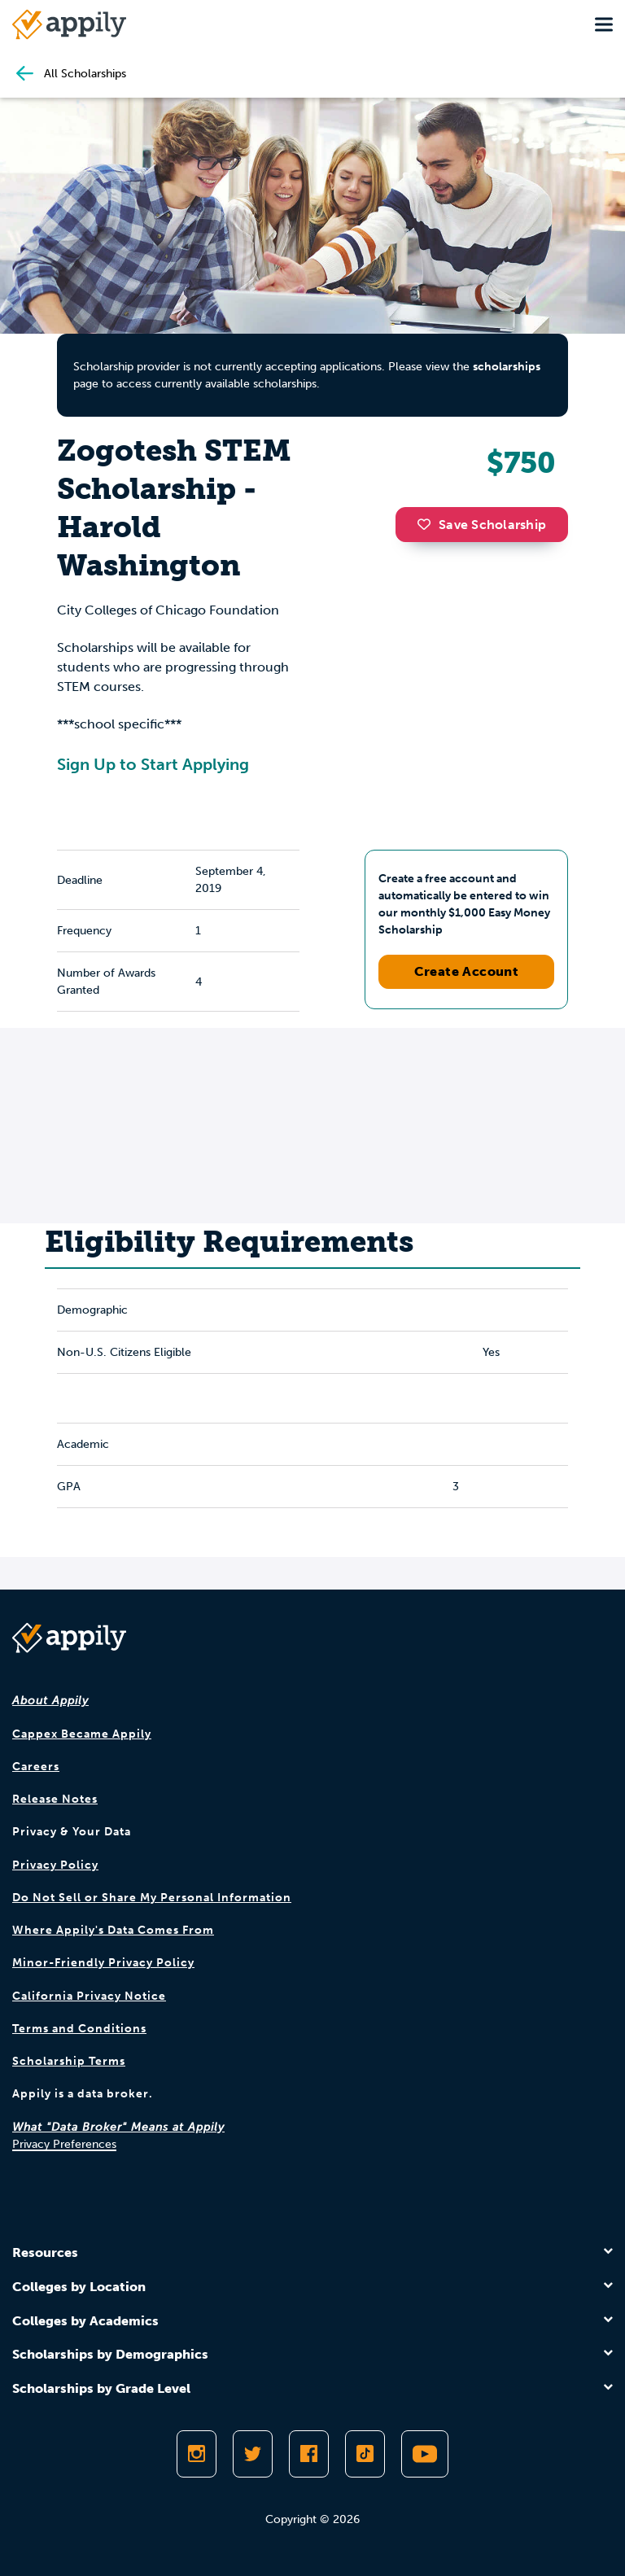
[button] (428, 524)
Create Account (466, 971)
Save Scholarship (481, 524)
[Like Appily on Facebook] (309, 2454)
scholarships (506, 367)
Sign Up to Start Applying (153, 764)
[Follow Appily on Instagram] (196, 2454)
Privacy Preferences (64, 2144)
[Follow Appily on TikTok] (365, 2454)
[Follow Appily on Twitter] (253, 2454)
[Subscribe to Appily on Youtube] (424, 2454)
